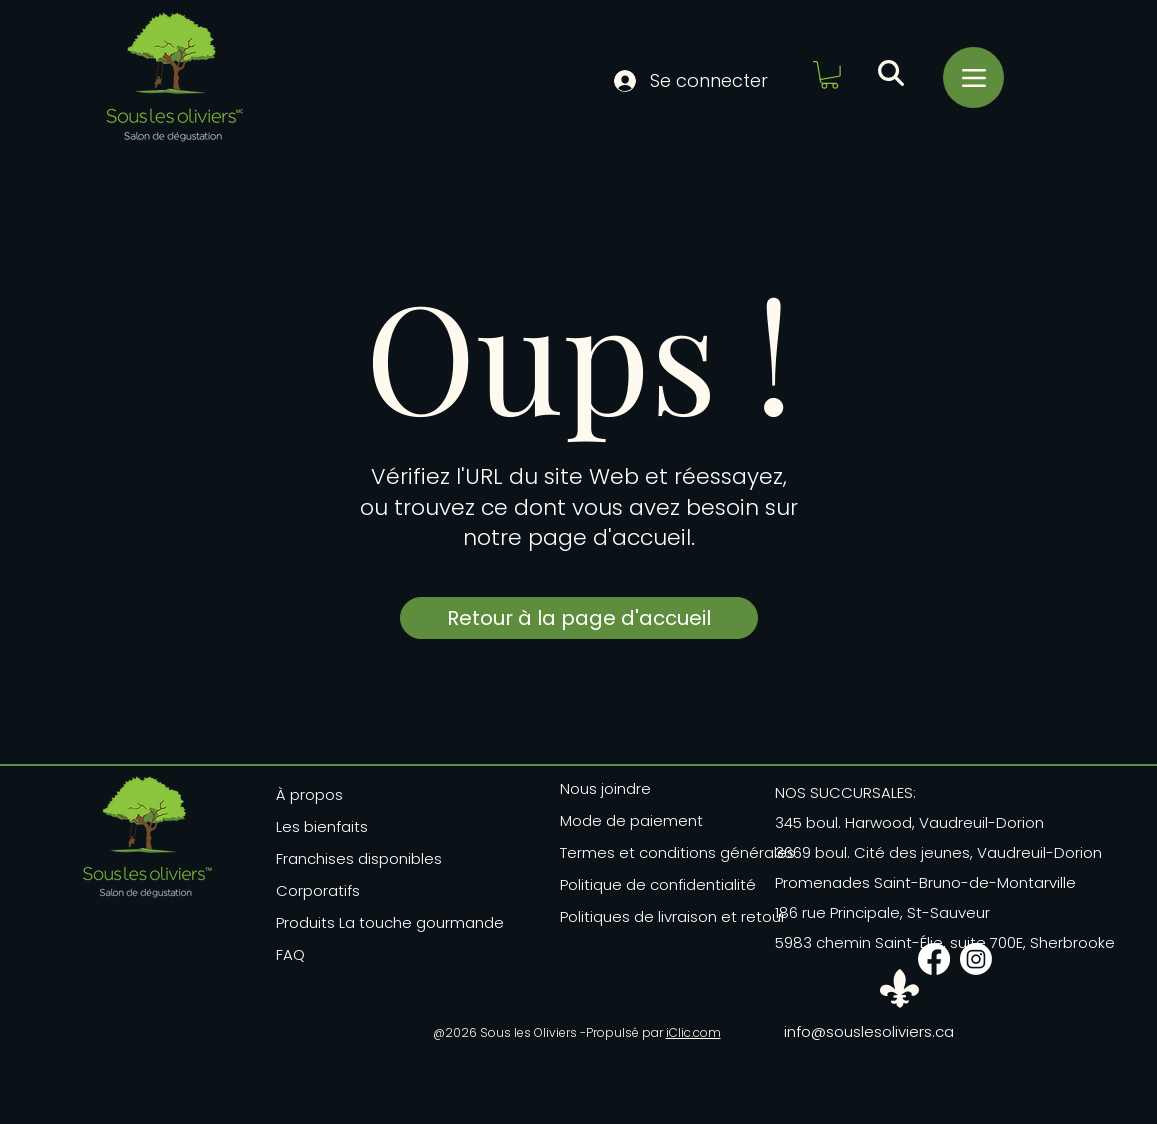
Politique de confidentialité (658, 884)
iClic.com (693, 1032)
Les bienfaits (322, 826)
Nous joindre (605, 788)
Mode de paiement (631, 820)
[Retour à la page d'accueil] (579, 618)
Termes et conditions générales (671, 852)
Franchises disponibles (359, 858)
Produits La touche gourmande (368, 922)
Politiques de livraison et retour (671, 916)
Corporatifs (318, 890)
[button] (829, 75)
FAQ (290, 954)
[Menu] (973, 77)
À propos (309, 794)
